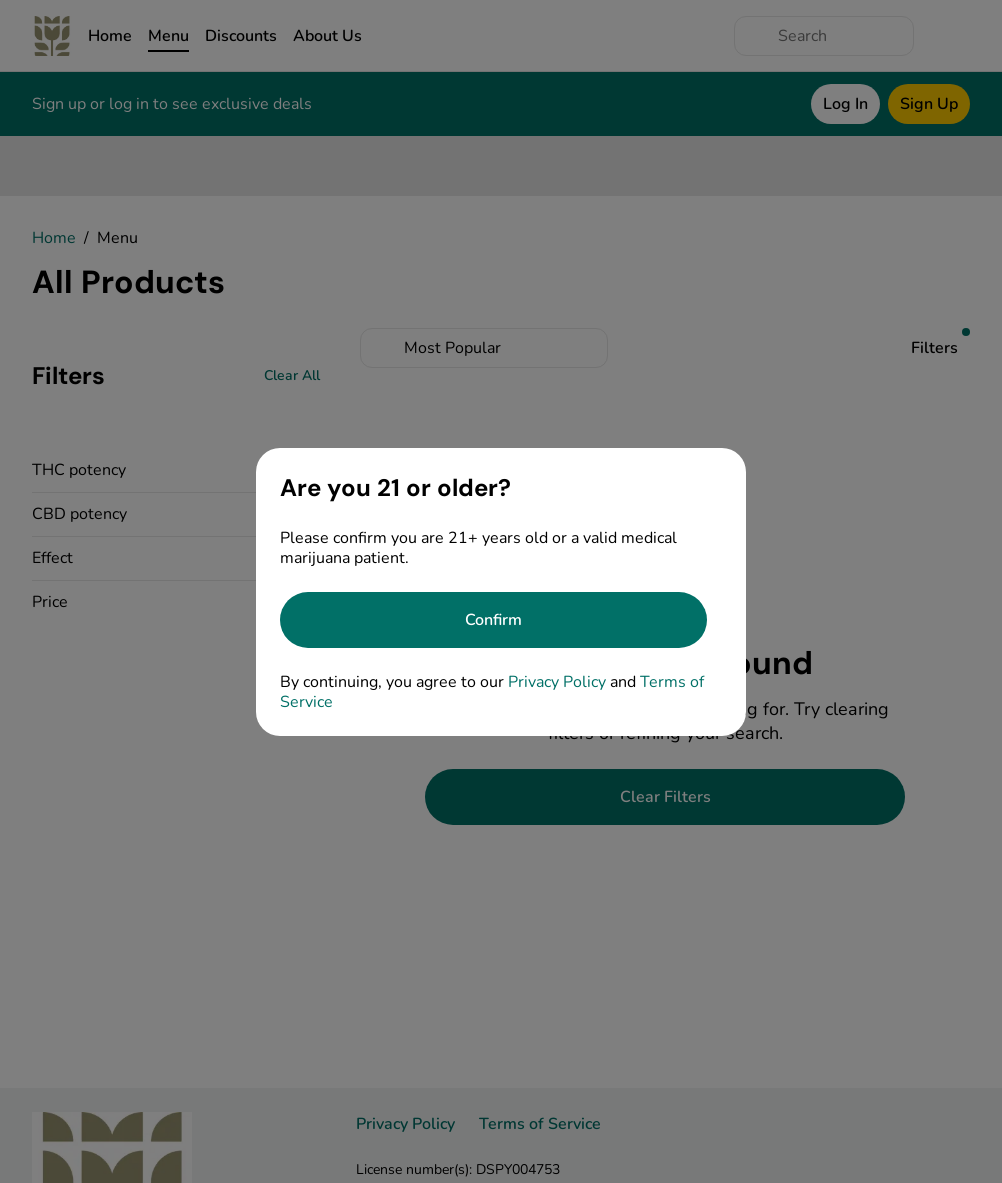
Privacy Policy (557, 682)
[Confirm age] (493, 620)
